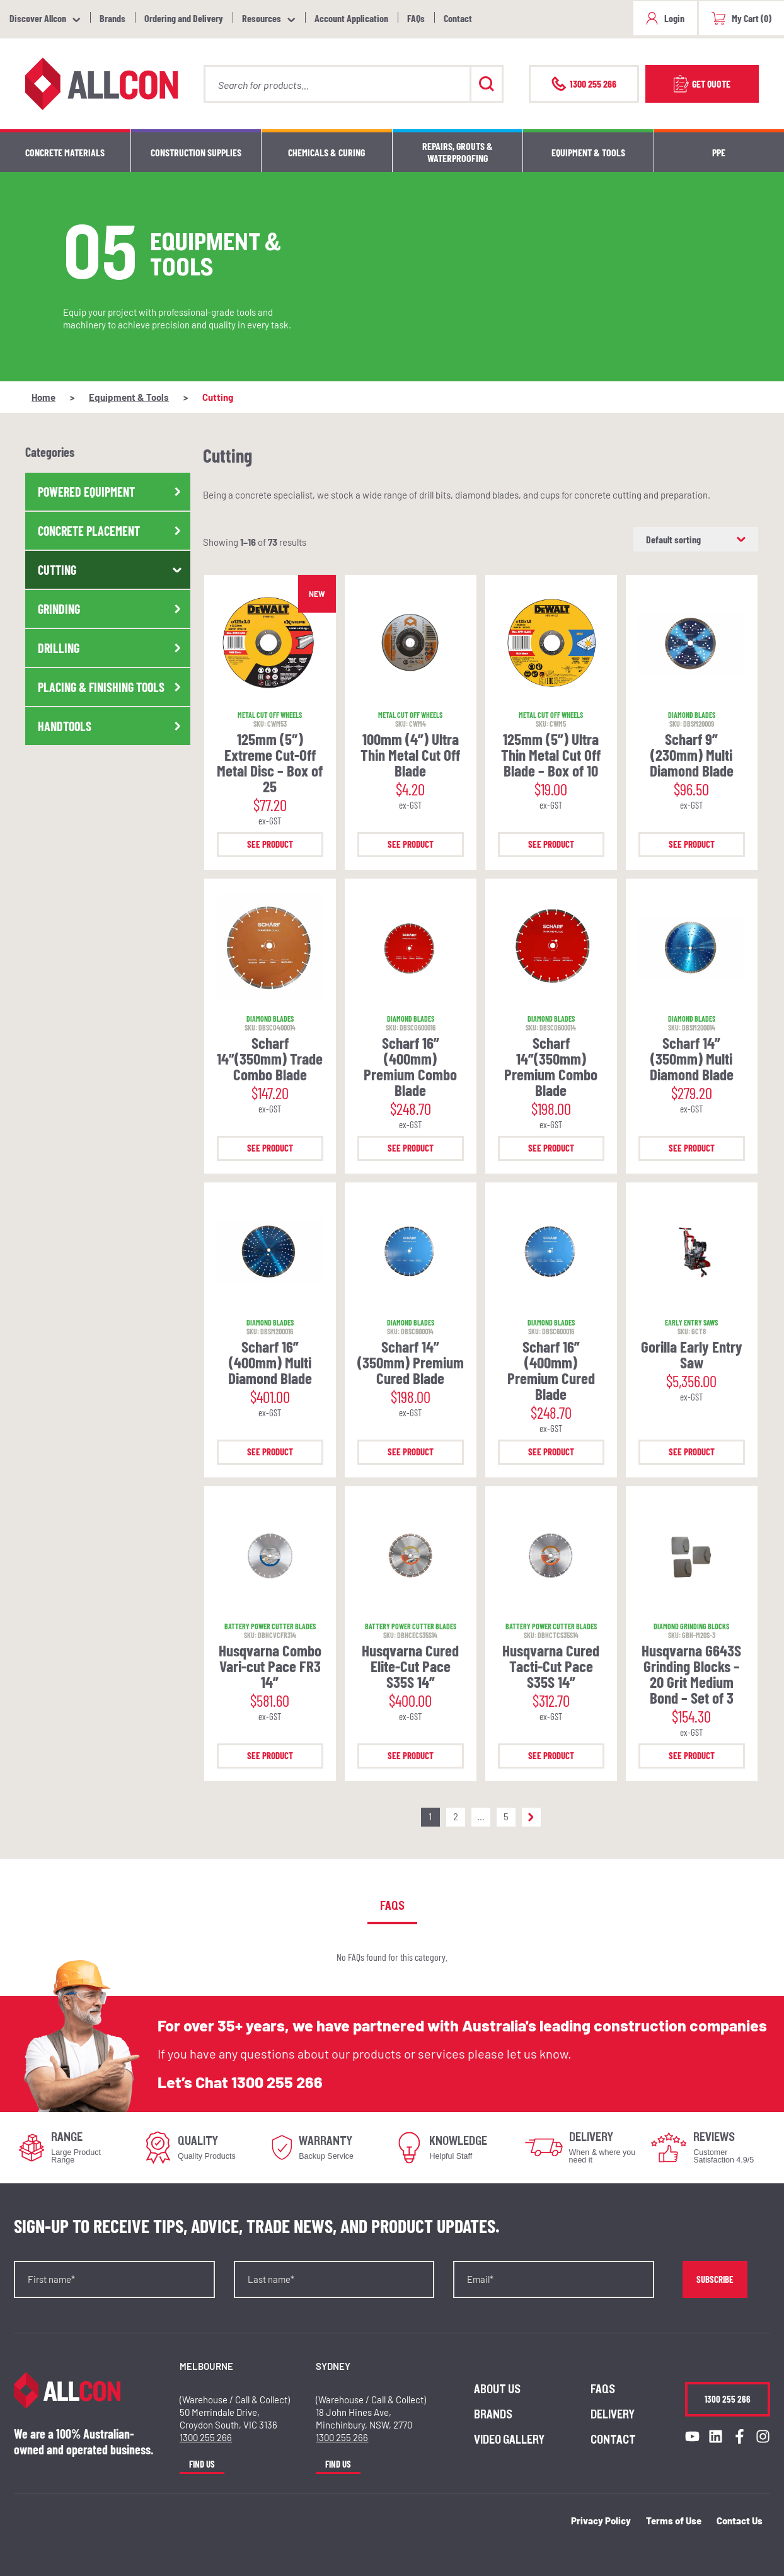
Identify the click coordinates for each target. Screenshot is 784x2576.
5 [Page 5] (506, 1816)
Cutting (111, 569)
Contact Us (740, 2520)
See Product (270, 844)
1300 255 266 (277, 2081)
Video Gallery (509, 2440)
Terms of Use (673, 2520)
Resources (261, 18)
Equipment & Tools (588, 152)
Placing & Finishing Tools (110, 687)
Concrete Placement (110, 530)
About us (497, 2389)
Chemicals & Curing (326, 152)
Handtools (110, 726)
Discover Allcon (37, 18)
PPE (718, 152)
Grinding (110, 608)
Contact (458, 18)
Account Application (351, 18)
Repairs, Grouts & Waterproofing (457, 152)
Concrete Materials (65, 152)
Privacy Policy (601, 2520)
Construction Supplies (196, 152)
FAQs (416, 18)
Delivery (613, 2414)
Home (43, 397)
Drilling (110, 648)
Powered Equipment (110, 491)
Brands (112, 18)
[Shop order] (696, 539)
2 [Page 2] (455, 1816)
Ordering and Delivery (183, 18)
